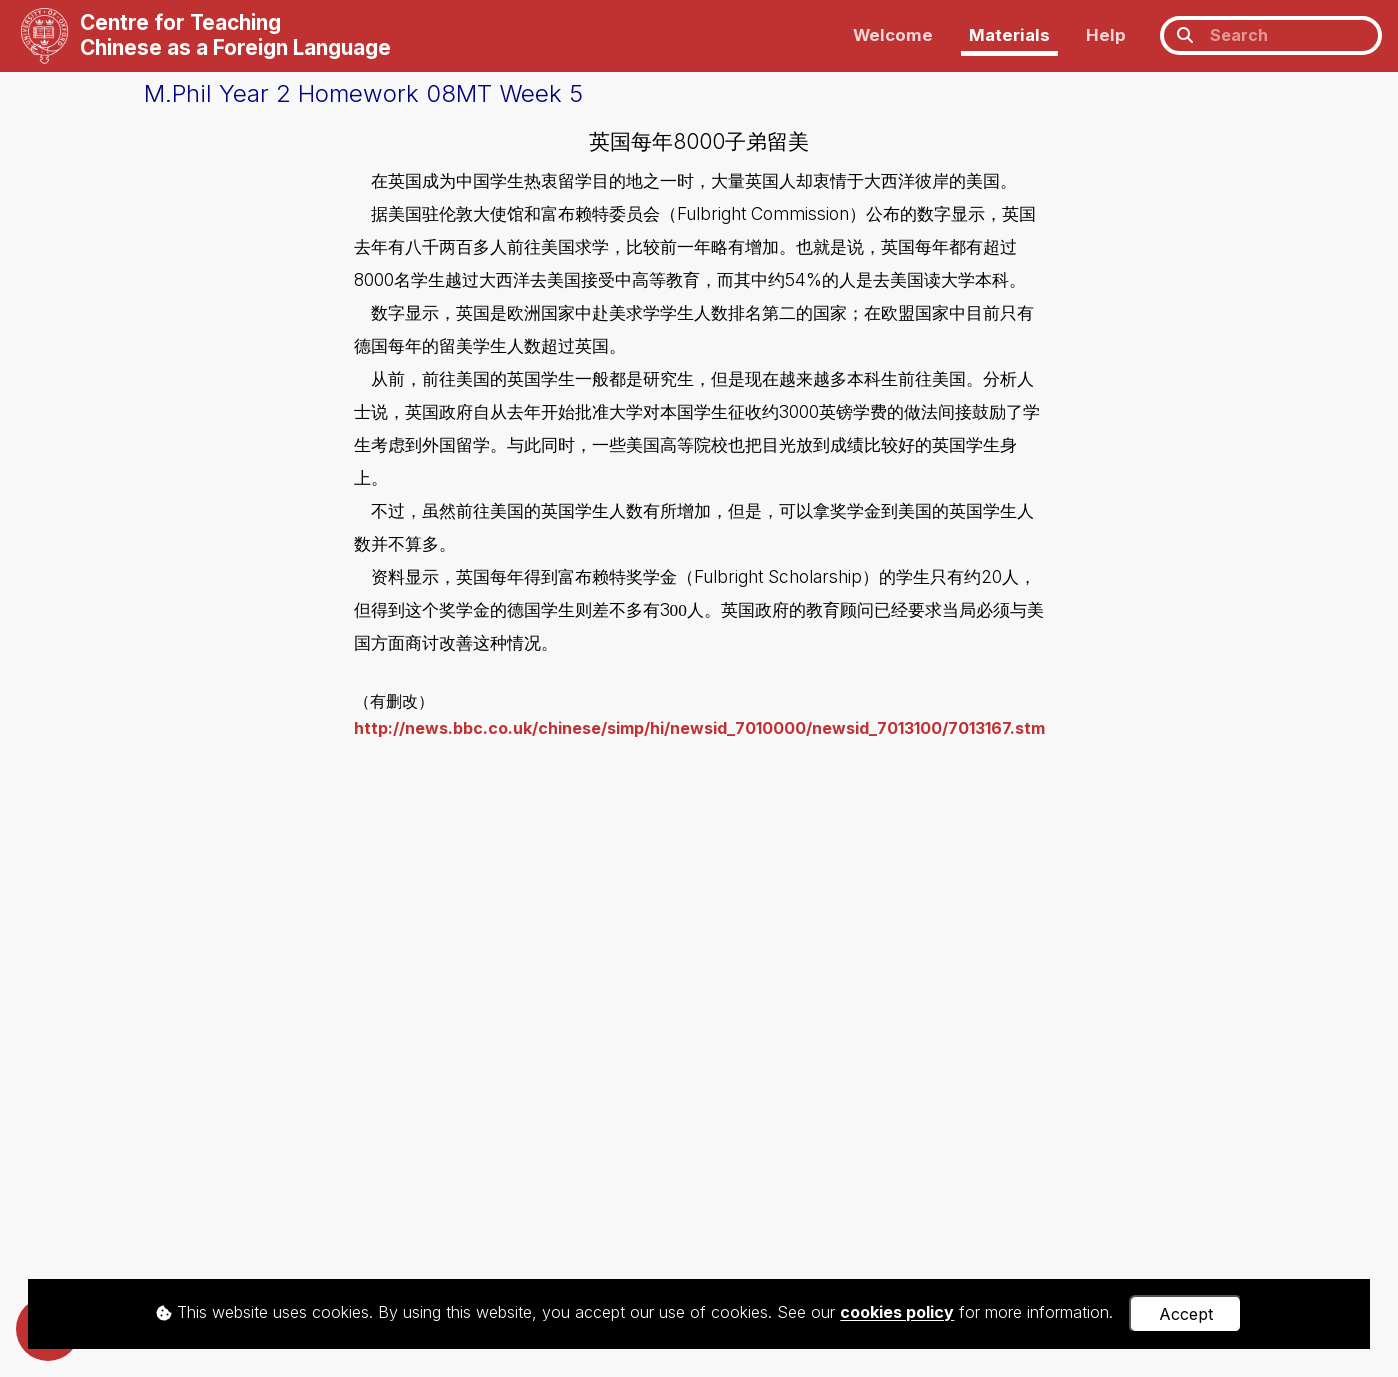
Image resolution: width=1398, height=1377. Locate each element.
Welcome (893, 35)
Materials (1009, 35)
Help (1106, 35)
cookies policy (897, 1313)
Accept (1186, 1314)
